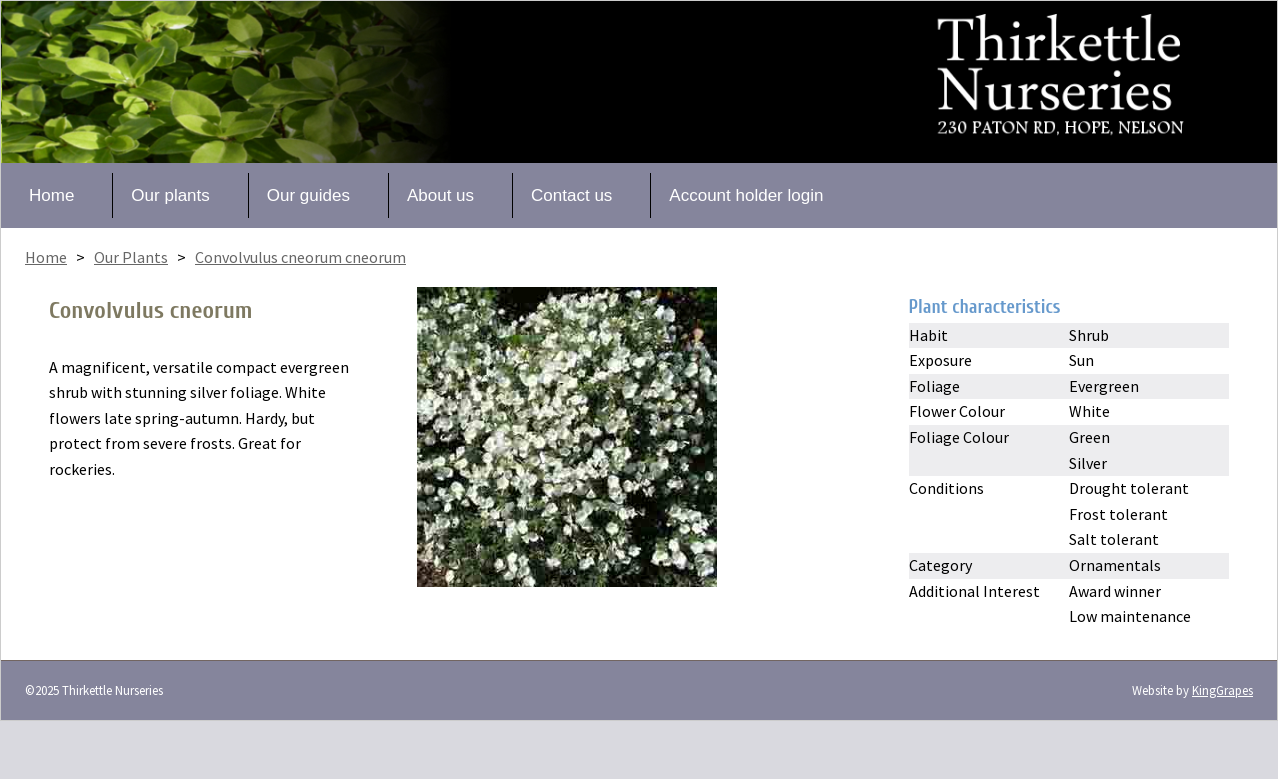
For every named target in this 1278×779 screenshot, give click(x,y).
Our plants (170, 195)
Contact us (571, 195)
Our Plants (131, 257)
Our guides (308, 195)
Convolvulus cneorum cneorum (300, 257)
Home (51, 195)
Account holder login (746, 195)
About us (440, 195)
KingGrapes (1222, 690)
